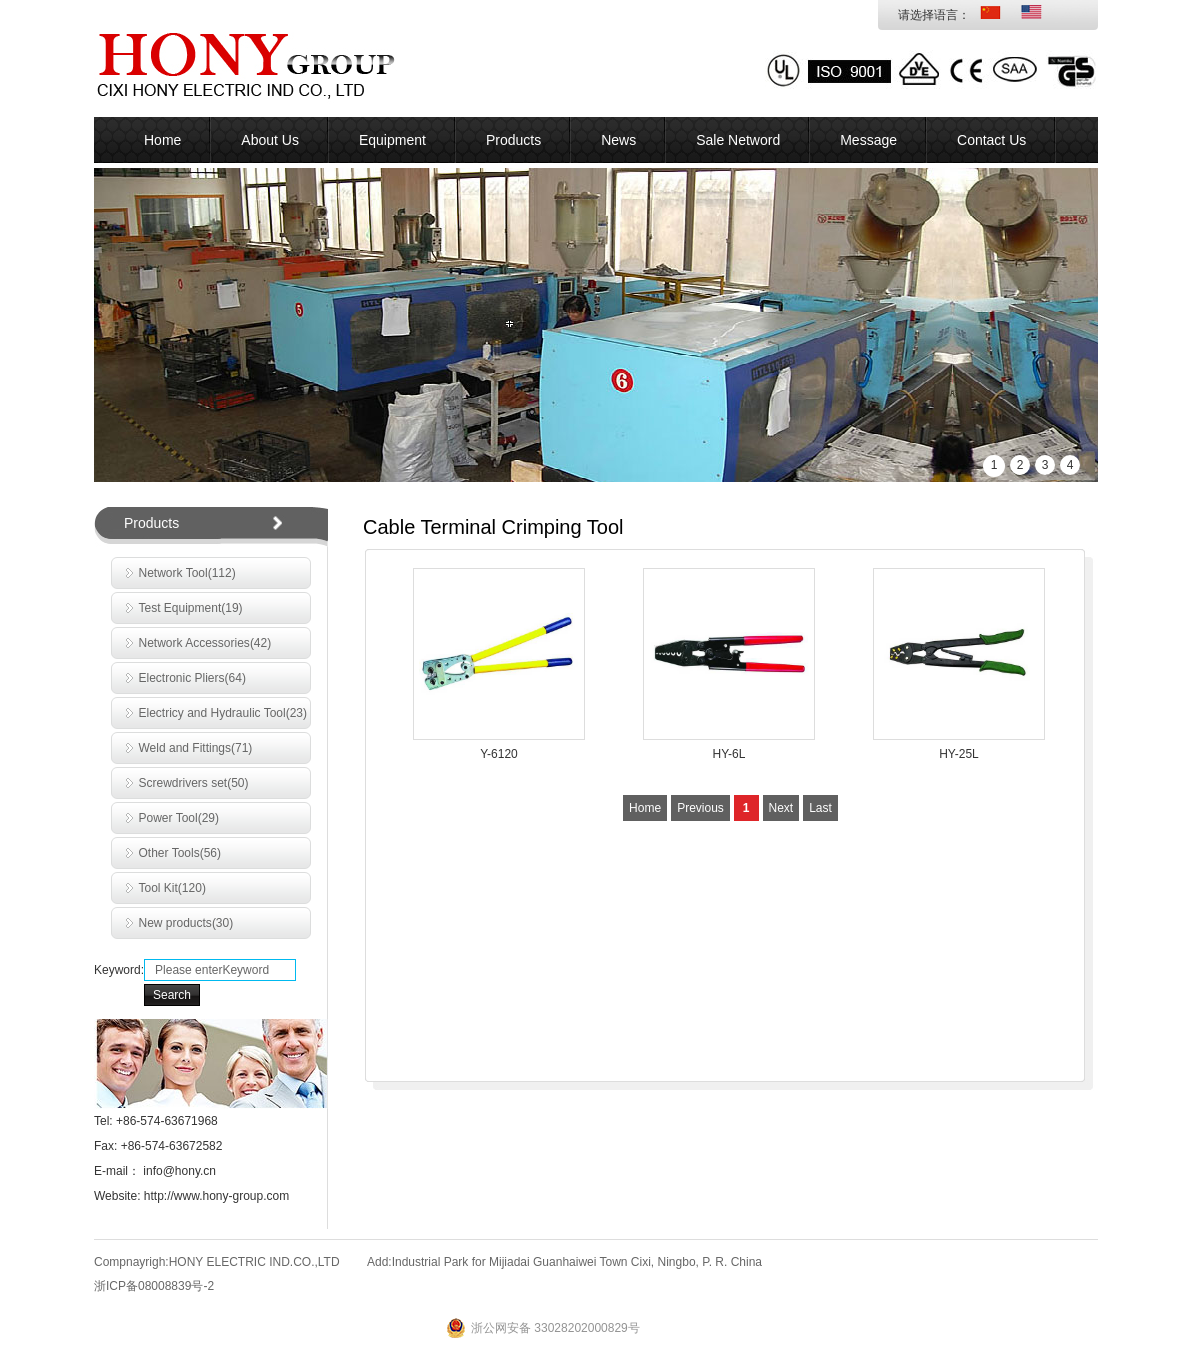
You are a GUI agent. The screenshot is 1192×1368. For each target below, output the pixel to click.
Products (513, 140)
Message (868, 140)
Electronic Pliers (192, 678)
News (618, 140)
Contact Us (991, 140)
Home (162, 140)
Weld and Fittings (196, 748)
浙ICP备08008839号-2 (154, 1286)
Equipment (392, 140)
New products (186, 923)
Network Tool (187, 573)
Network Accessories (205, 643)
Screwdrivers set (194, 783)
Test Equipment (191, 608)
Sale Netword (738, 140)
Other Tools (180, 853)
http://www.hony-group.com (214, 1196)
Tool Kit (172, 888)
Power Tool (179, 818)
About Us (270, 140)
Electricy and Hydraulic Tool (223, 713)
